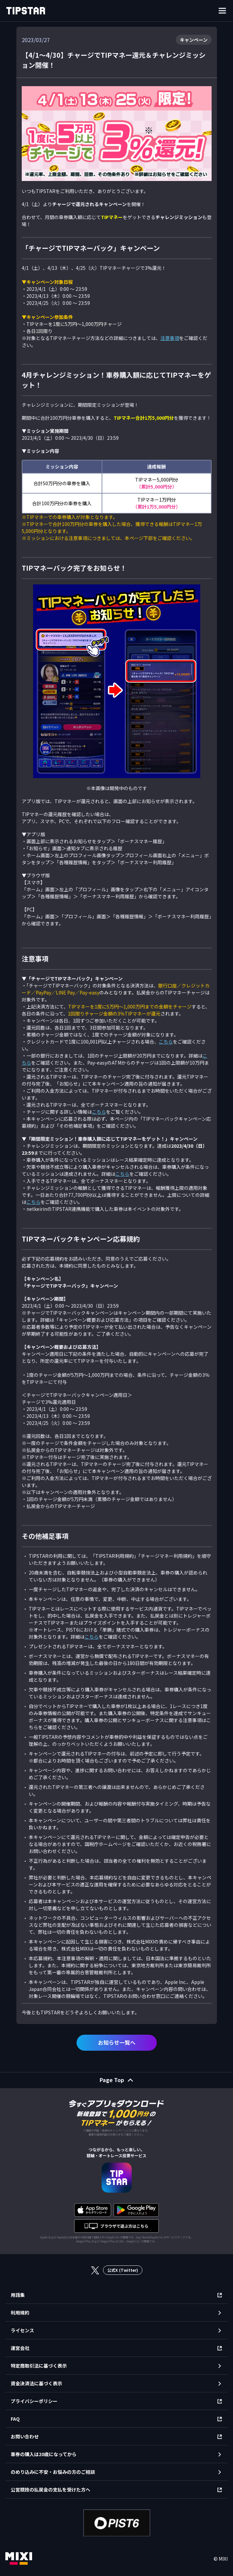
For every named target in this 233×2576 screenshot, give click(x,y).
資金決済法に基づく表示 (36, 2383)
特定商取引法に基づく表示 (39, 2365)
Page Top (112, 2080)
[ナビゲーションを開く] (222, 11)
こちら (166, 1041)
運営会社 (20, 2348)
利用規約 (20, 2312)
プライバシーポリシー (34, 2401)
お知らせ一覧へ (116, 2042)
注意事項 (169, 338)
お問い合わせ (25, 2436)
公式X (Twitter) (122, 2270)
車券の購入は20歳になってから (44, 2454)
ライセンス (22, 2330)
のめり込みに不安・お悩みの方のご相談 (53, 2471)
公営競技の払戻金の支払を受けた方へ (50, 2489)
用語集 (18, 2294)
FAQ (15, 2418)
